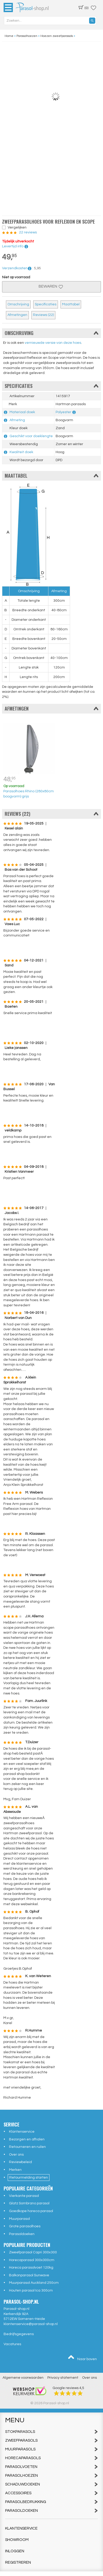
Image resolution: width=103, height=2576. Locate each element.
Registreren (18, 2562)
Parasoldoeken (22, 2234)
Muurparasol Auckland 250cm (34, 2283)
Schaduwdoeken (51, 2484)
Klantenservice (22, 2131)
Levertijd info (15, 246)
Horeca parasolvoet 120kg (31, 2267)
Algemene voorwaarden (23, 2377)
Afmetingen (17, 315)
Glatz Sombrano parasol (29, 2203)
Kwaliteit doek (21, 452)
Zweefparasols (51, 2440)
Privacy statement (62, 2377)
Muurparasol (19, 2219)
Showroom (17, 2540)
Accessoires (51, 2493)
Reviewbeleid (20, 2162)
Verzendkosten (17, 268)
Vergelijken (17, 227)
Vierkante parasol (24, 2196)
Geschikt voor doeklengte (31, 436)
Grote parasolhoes (24, 2226)
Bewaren (51, 286)
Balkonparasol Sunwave (29, 2275)
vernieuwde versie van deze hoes (53, 343)
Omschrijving (18, 304)
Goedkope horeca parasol (31, 2211)
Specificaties (45, 304)
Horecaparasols (51, 2458)
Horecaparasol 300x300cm (31, 2260)
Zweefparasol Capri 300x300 (33, 2252)
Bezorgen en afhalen (27, 2139)
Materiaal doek (22, 412)
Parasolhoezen (51, 2475)
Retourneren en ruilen (27, 2147)
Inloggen (14, 2551)
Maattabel (71, 304)
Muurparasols (51, 2449)
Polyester (63, 412)
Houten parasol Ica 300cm (31, 2290)
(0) (83, 7)
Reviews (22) (43, 315)
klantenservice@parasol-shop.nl (31, 2324)
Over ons (16, 2154)
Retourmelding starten (28, 2177)
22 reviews (27, 232)
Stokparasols (51, 2432)
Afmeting (17, 420)
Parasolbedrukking (51, 2502)
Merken (15, 2170)
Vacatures (12, 2344)
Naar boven (82, 2358)
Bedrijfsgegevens (19, 2334)
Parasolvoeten (51, 2467)
